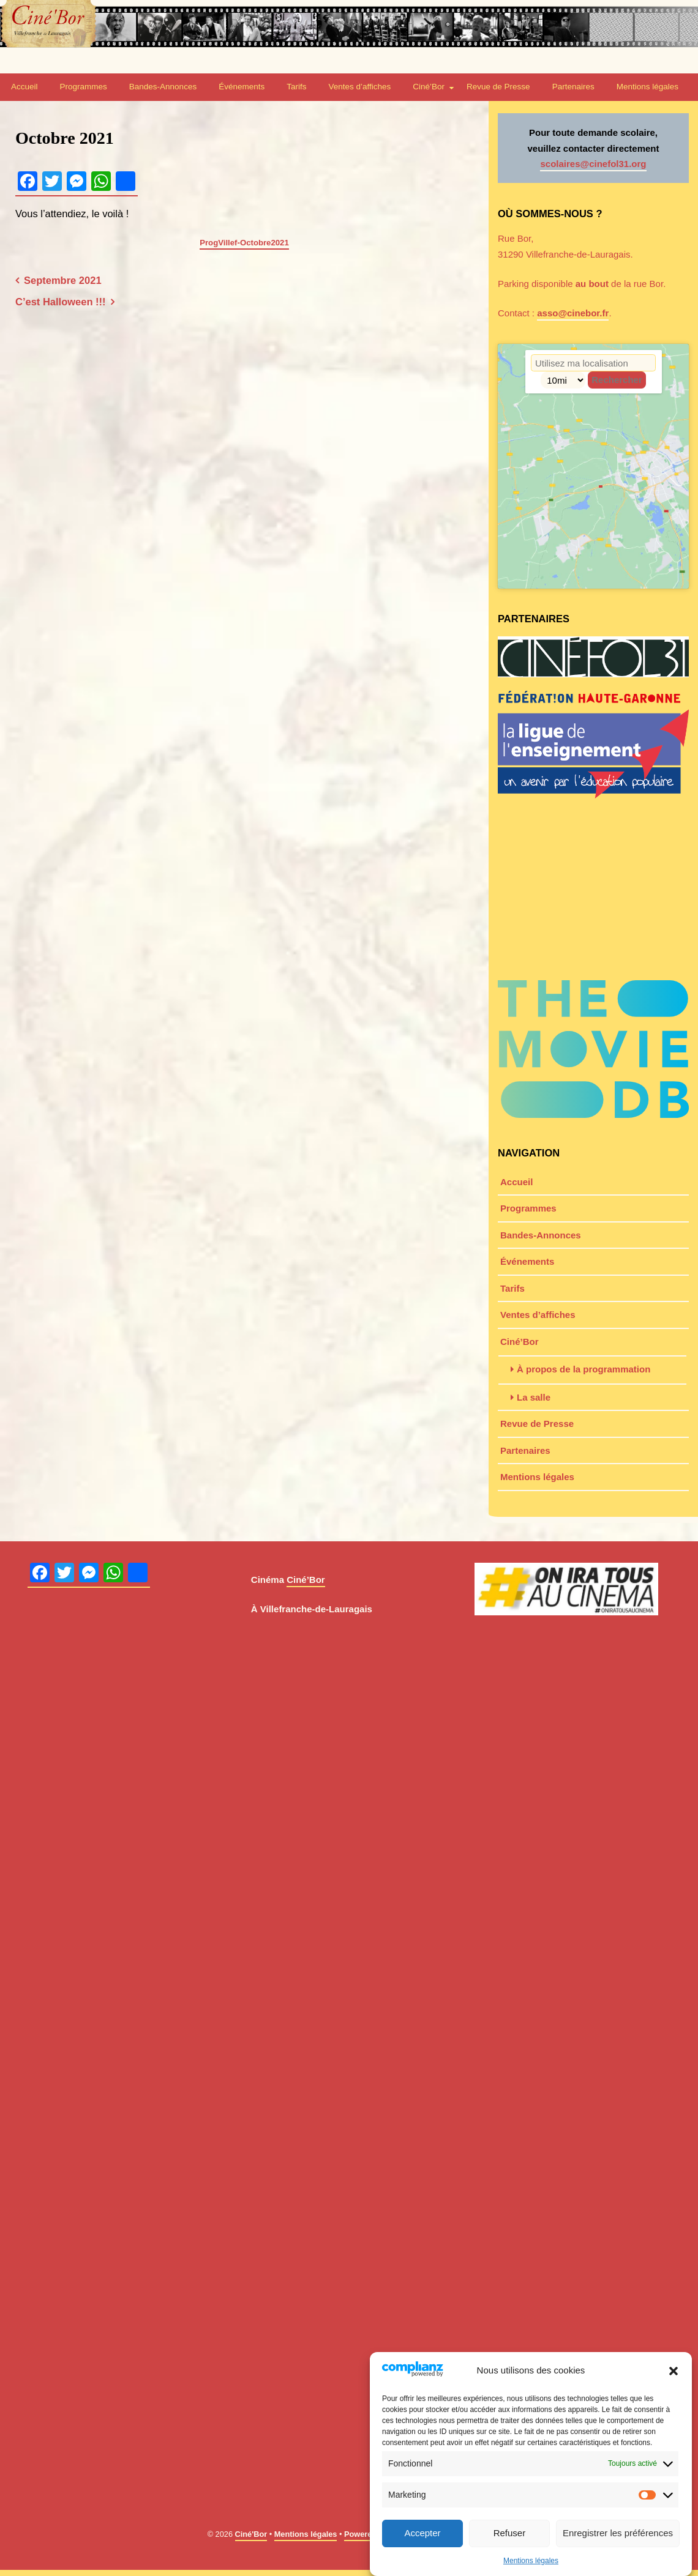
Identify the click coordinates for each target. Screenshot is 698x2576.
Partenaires (573, 86)
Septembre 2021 (63, 280)
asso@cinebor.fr (573, 313)
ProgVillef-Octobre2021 (244, 242)
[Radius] (563, 380)
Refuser (509, 2533)
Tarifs (296, 86)
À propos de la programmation (583, 1369)
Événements (242, 86)
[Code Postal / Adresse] (593, 362)
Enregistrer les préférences (618, 2533)
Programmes (83, 86)
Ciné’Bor (429, 86)
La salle (533, 1397)
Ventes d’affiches (359, 86)
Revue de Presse (498, 86)
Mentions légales (530, 2560)
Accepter (422, 2533)
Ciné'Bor (251, 2534)
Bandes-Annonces (163, 86)
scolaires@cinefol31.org (593, 163)
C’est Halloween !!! (60, 301)
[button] (673, 2371)
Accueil (24, 86)
